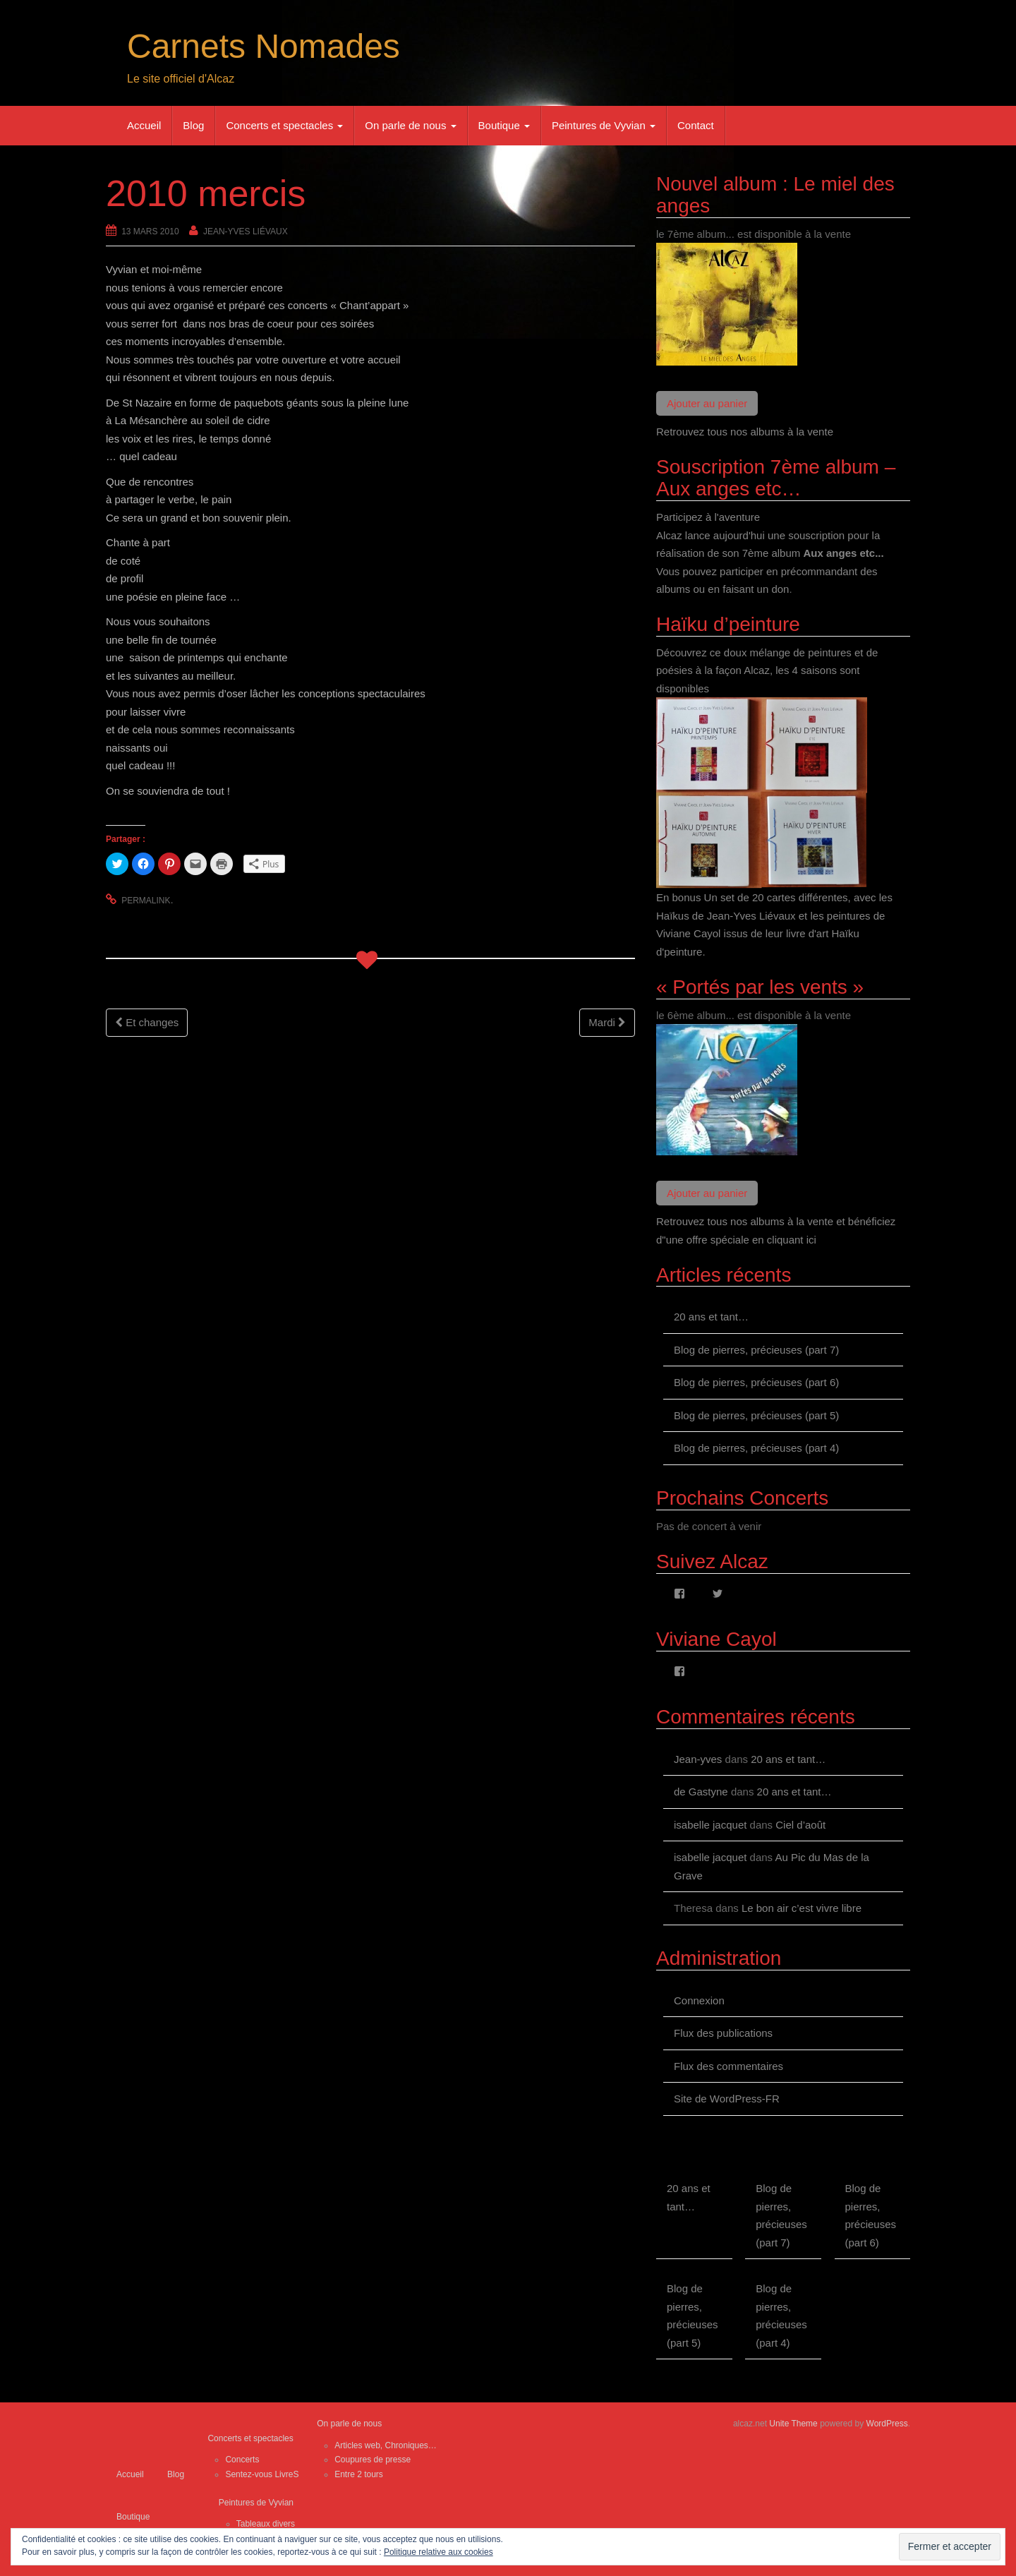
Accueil (144, 125)
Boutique (504, 125)
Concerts (242, 2459)
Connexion (699, 2000)
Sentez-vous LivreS (261, 2474)
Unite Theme (793, 2423)
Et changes (147, 1022)
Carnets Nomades (263, 46)
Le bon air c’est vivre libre (801, 1908)
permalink (145, 900)
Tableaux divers (265, 2524)
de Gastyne (701, 1792)
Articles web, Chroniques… (385, 2445)
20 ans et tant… (711, 1317)
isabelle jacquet (710, 1825)
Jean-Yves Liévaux (245, 231)
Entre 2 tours (358, 2474)
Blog (193, 125)
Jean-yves (698, 1759)
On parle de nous (410, 125)
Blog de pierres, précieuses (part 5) (756, 1415)
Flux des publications (723, 2033)
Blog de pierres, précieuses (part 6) (756, 1382)
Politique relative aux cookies (438, 2552)
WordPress (887, 2423)
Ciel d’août (800, 1825)
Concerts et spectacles (284, 125)
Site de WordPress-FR (727, 2099)
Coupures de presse (372, 2459)
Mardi (607, 1022)
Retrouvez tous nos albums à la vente (744, 432)
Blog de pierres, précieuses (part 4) (756, 1448)
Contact (695, 125)
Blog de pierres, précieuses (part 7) (756, 1350)
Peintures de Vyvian (603, 125)
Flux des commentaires (728, 2066)
